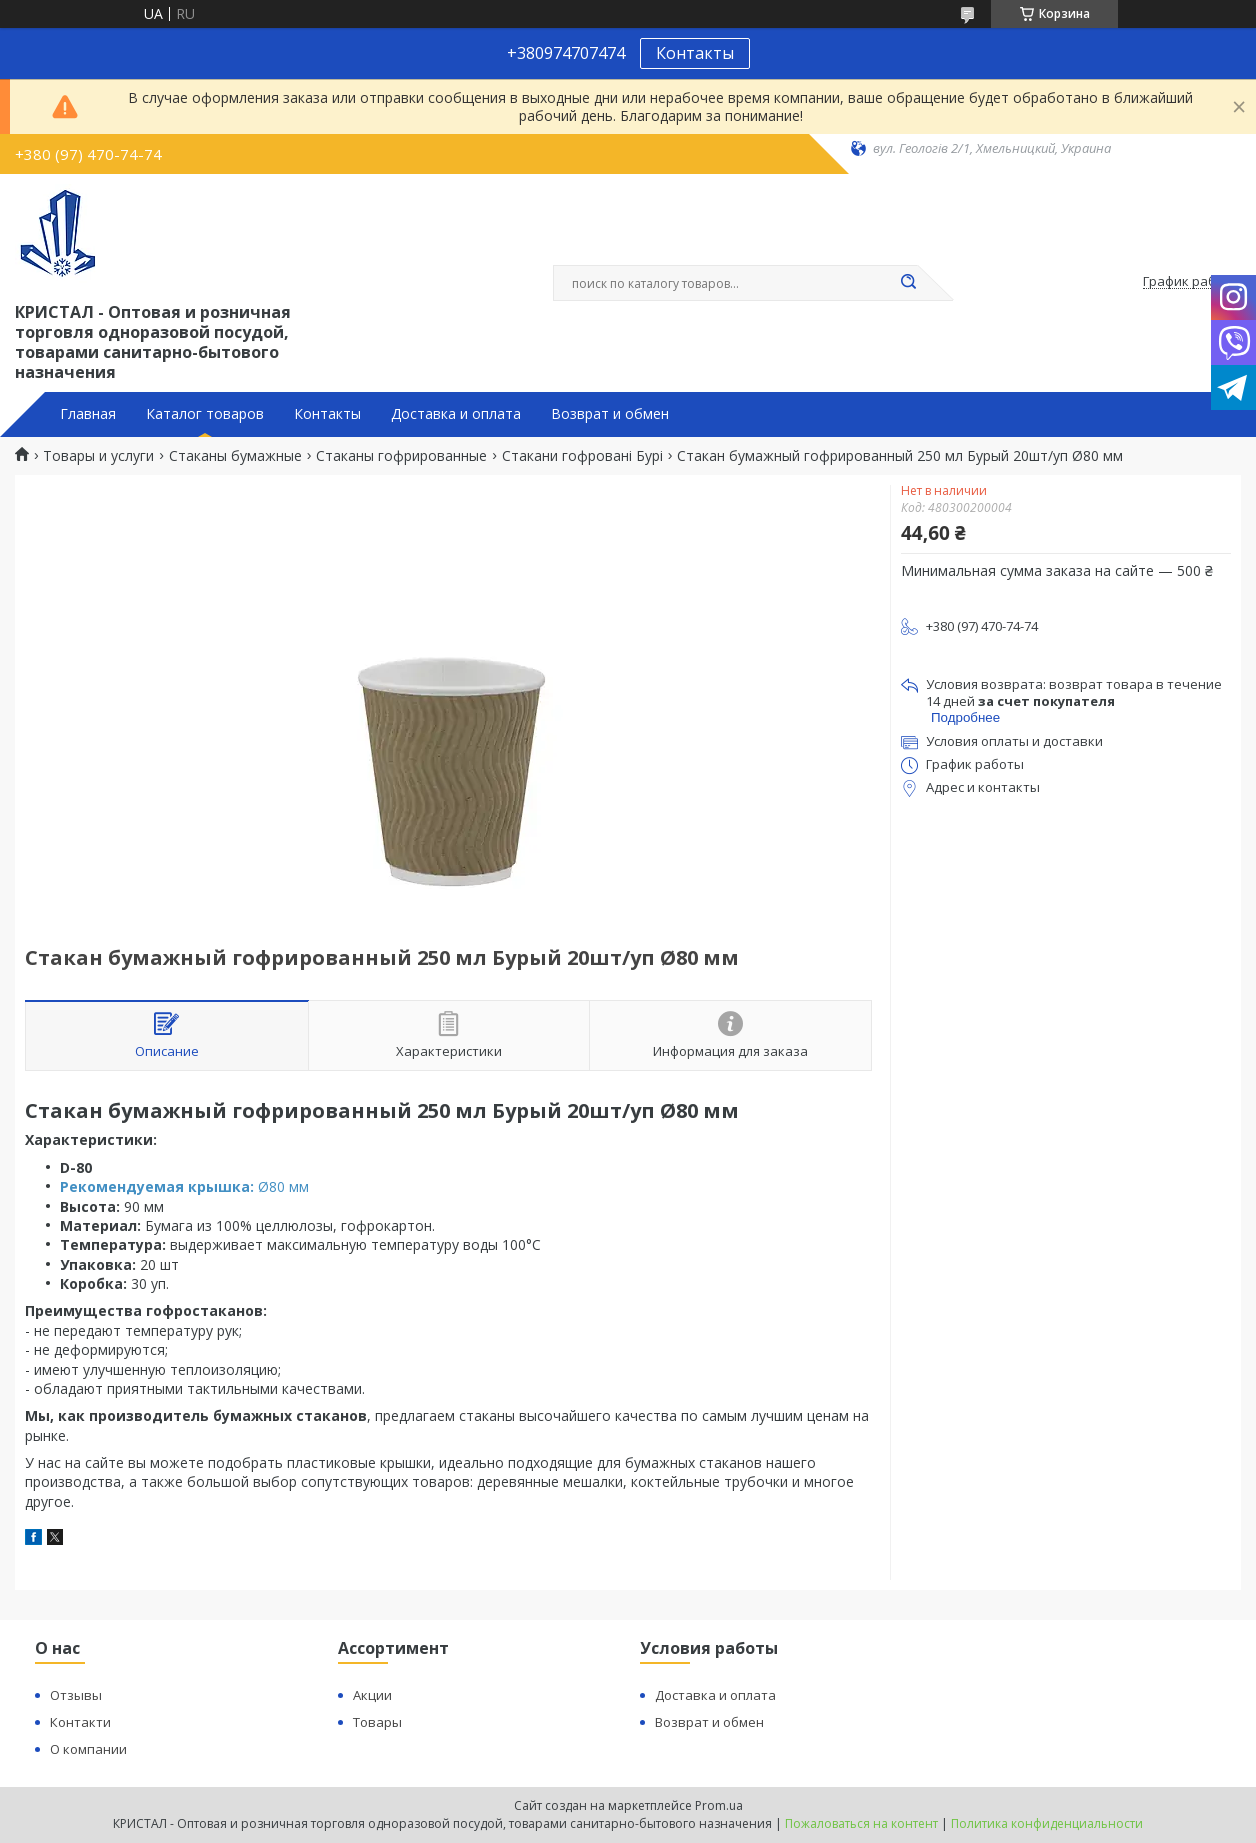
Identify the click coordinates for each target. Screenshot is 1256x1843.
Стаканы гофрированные (401, 456)
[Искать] (908, 283)
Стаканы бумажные (235, 456)
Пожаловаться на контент (861, 1823)
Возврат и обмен (610, 414)
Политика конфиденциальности (1047, 1823)
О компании (88, 1749)
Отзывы (76, 1695)
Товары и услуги (98, 456)
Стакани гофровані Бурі (582, 456)
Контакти (80, 1722)
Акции (372, 1695)
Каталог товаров (205, 414)
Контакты (695, 53)
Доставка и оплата (456, 414)
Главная (88, 414)
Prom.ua (719, 1805)
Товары (377, 1722)
